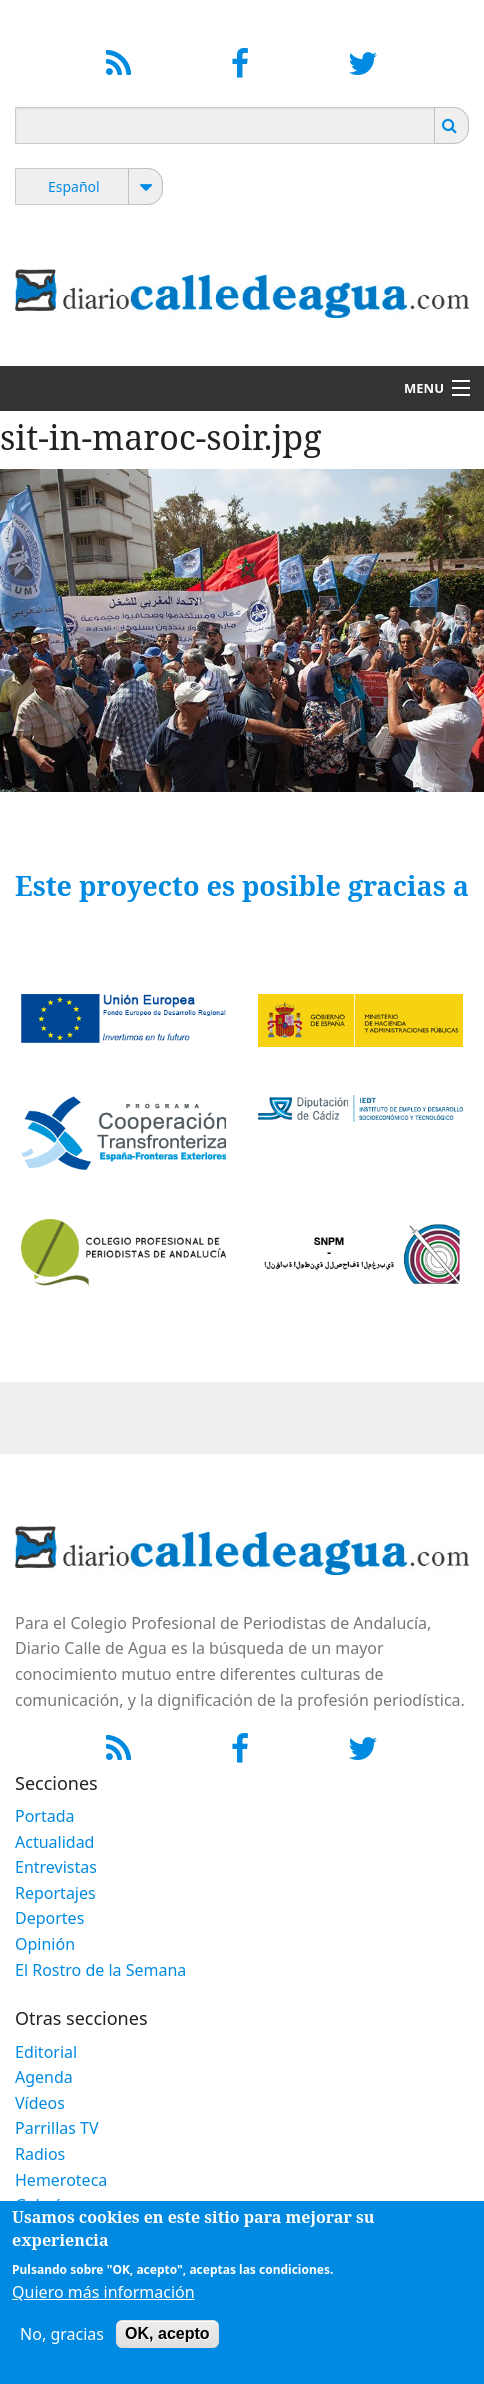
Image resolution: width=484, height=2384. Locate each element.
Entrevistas (56, 1867)
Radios (40, 2154)
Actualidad (54, 1842)
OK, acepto (167, 2333)
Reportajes (55, 1893)
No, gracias (62, 2334)
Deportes (49, 1918)
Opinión (45, 1944)
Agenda (44, 2077)
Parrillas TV (57, 2128)
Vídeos (40, 2103)
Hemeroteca (61, 2180)
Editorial (46, 2052)
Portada (45, 1816)
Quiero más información (103, 2292)
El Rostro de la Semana (100, 1970)
